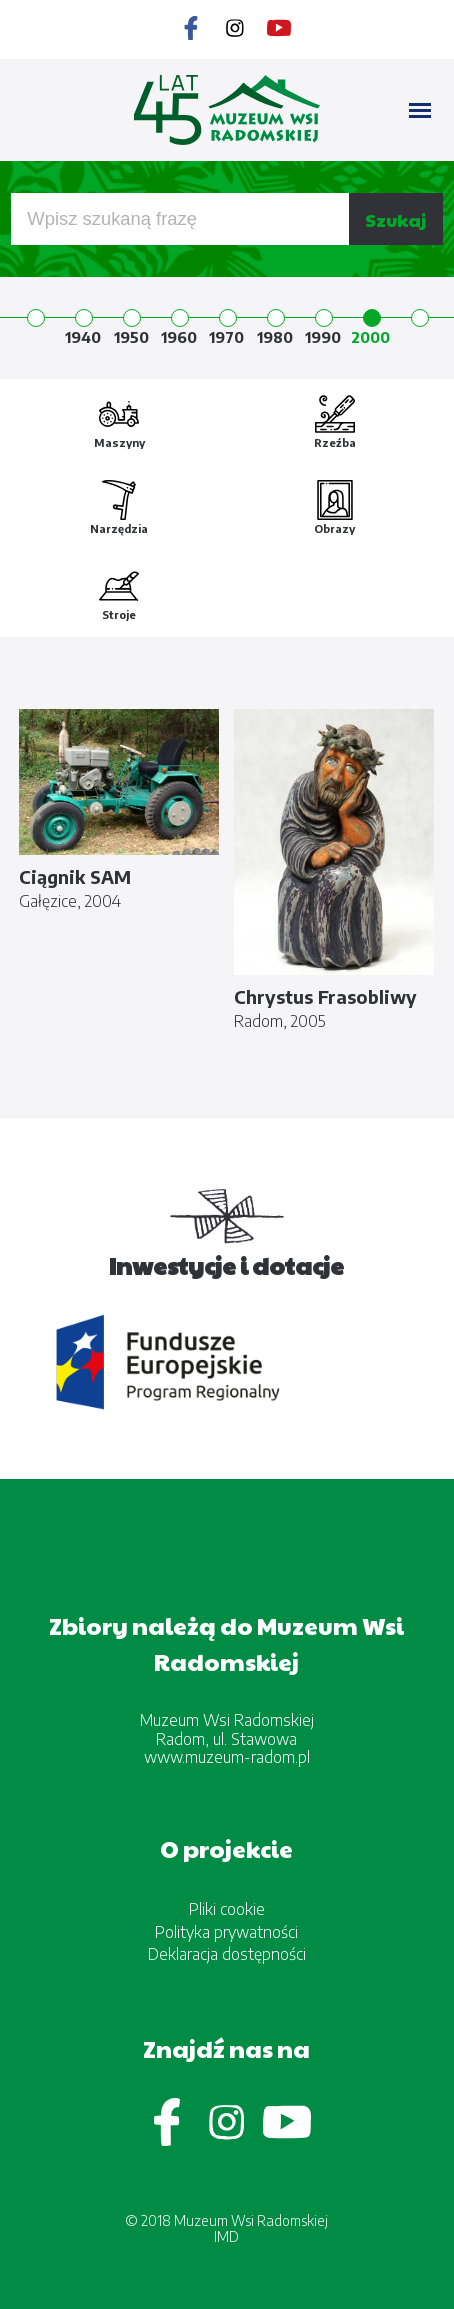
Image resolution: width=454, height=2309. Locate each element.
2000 (370, 337)
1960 (179, 337)
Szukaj (395, 219)
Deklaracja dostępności (227, 1954)
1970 (226, 337)
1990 (323, 337)
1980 (275, 337)
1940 (83, 337)
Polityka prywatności (226, 1932)
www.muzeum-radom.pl (227, 1757)
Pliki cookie (227, 1909)
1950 (131, 337)
